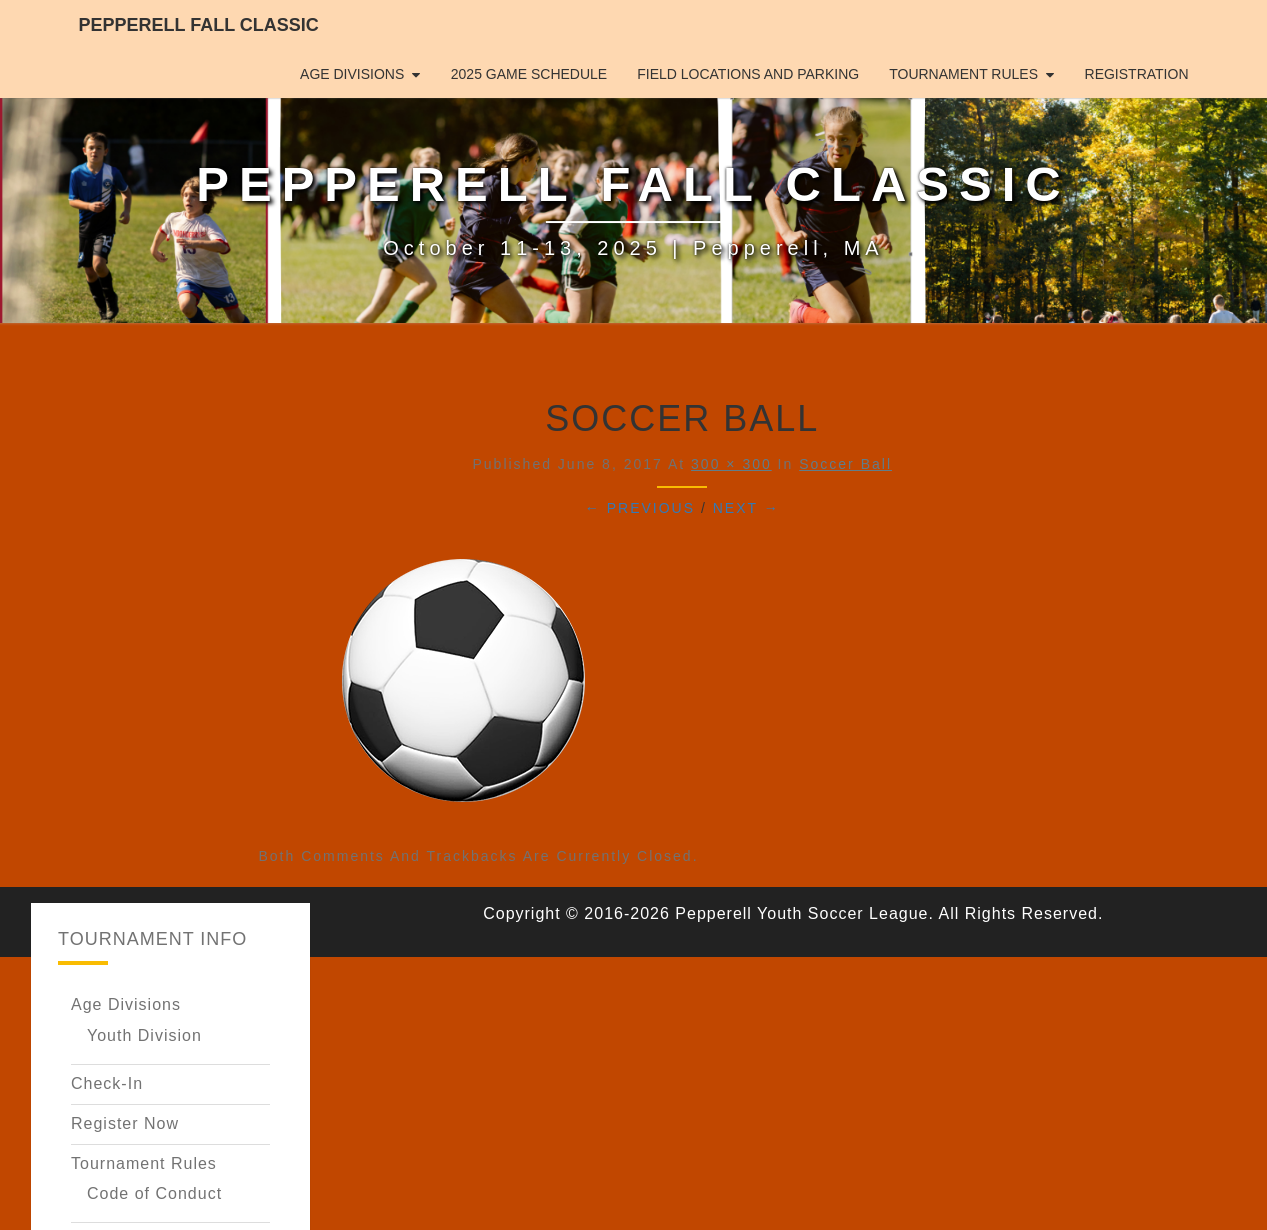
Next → (746, 508)
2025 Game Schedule (529, 74)
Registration (1137, 74)
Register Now (125, 1123)
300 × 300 (731, 464)
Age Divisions (352, 74)
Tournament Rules (963, 74)
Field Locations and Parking (748, 74)
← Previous (640, 508)
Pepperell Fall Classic (199, 25)
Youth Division (144, 1035)
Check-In (107, 1083)
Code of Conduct (154, 1193)
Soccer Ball (845, 464)
